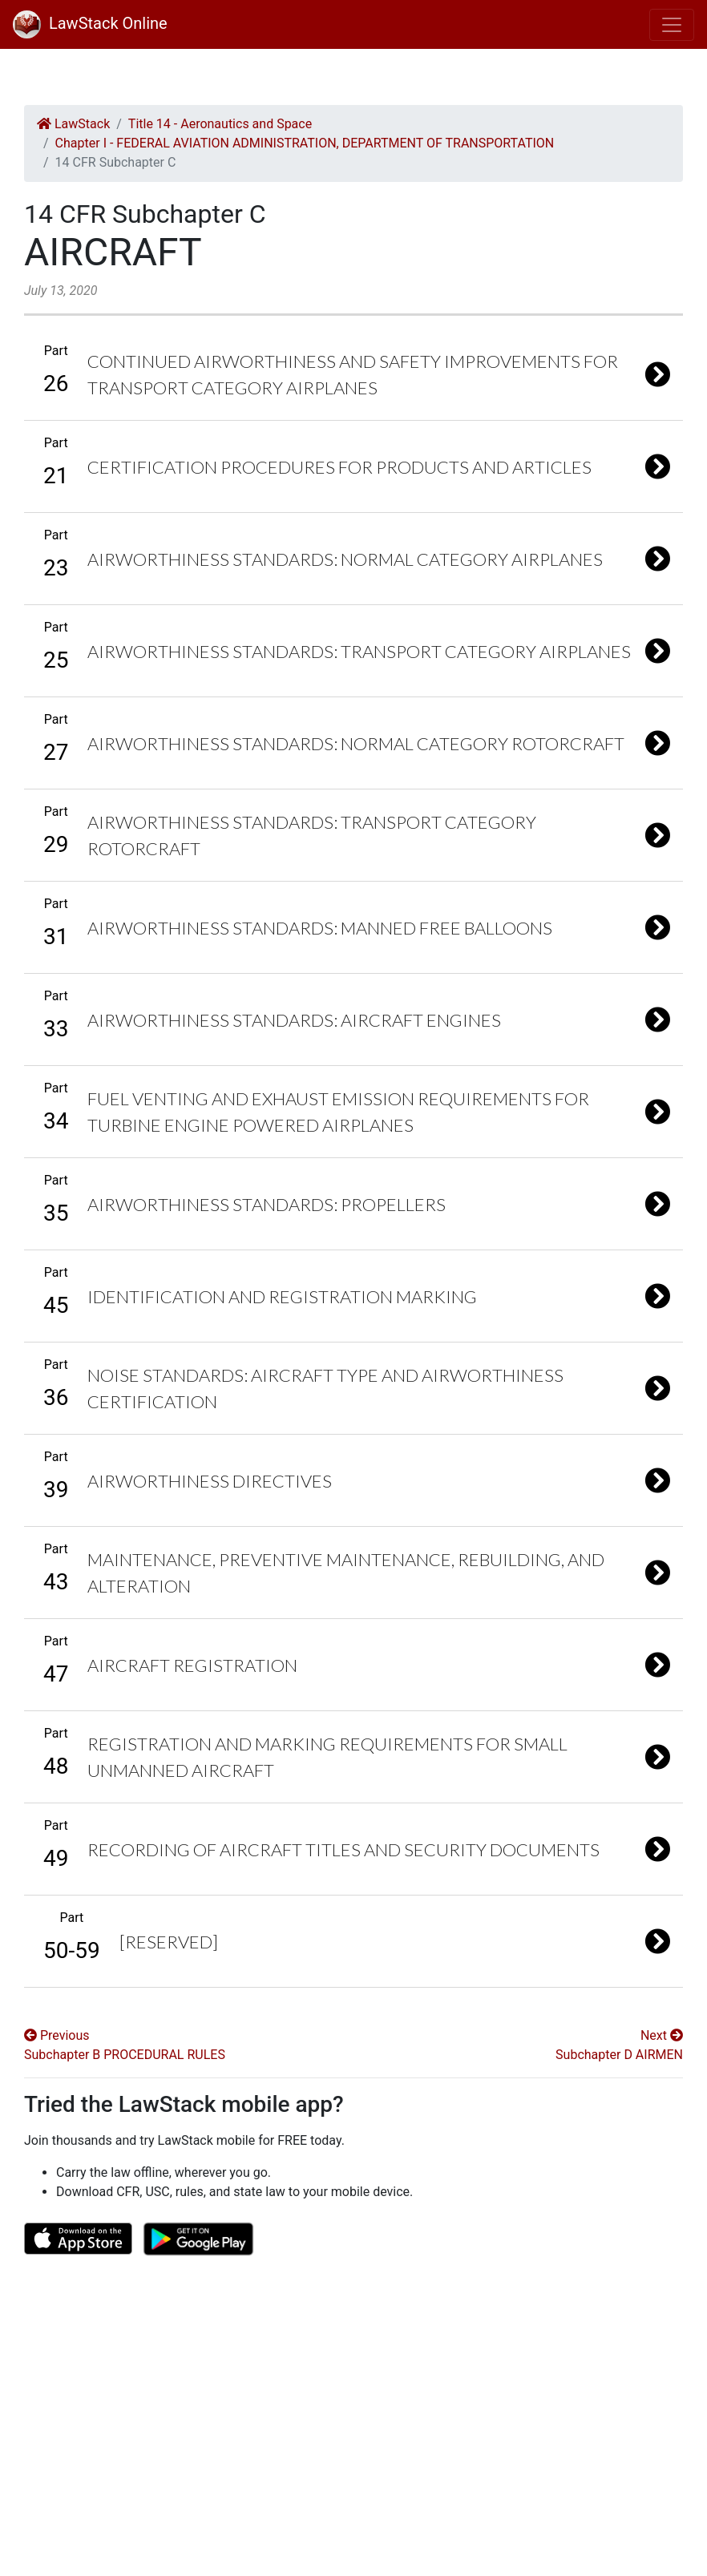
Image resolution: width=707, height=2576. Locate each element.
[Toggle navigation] (671, 25)
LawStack (73, 123)
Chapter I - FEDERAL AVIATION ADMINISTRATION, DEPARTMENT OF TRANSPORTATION (305, 143)
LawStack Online (90, 23)
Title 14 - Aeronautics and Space (220, 123)
